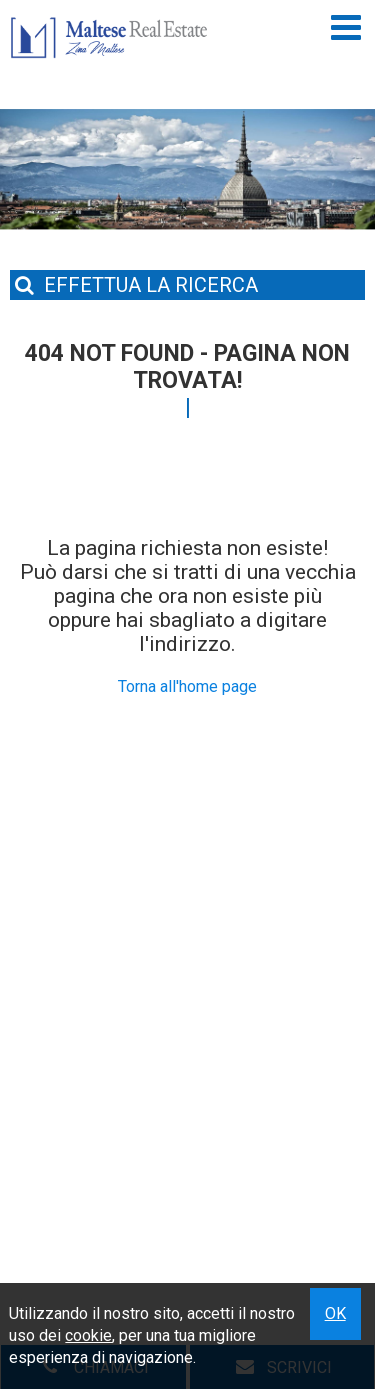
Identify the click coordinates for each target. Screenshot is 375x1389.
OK (335, 1313)
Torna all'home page (187, 686)
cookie (88, 1335)
